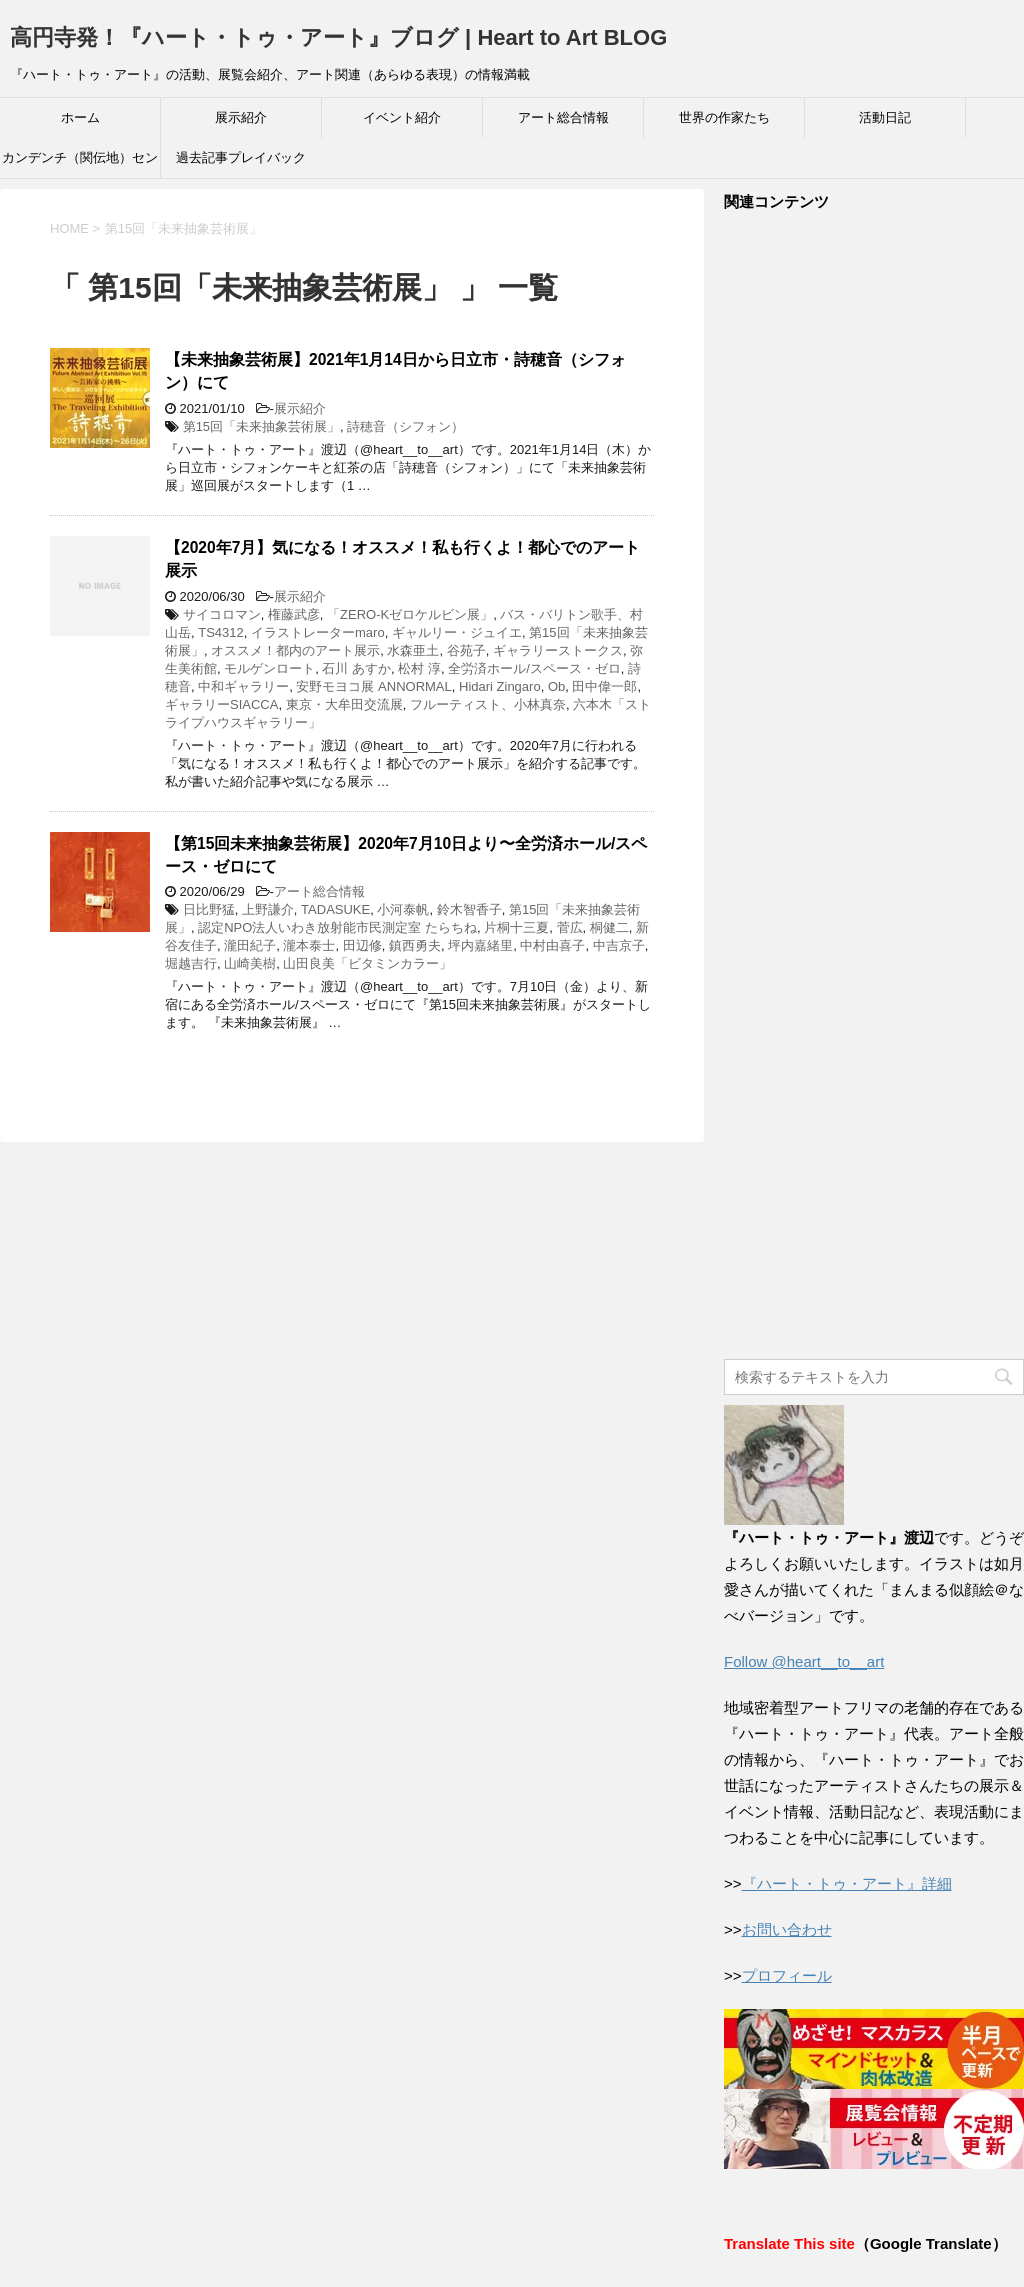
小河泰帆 (403, 909)
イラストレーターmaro (318, 632)
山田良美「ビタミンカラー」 (367, 963)
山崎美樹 (250, 963)
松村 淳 (419, 668)
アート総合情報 (563, 117)
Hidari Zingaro (500, 686)
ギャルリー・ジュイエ (457, 632)
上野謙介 (268, 909)
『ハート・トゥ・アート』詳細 (847, 1883)
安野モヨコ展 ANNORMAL (373, 686)
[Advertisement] (874, 787)
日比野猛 (209, 909)
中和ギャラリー (243, 686)
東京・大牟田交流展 (344, 704)
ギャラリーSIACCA (221, 704)
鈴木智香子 (469, 909)
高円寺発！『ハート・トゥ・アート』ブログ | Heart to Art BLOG (338, 37)
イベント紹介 (402, 117)
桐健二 (609, 927)
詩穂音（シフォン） (405, 426)
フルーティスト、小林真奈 (488, 704)
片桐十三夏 (516, 927)
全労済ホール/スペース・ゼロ (534, 668)
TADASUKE (335, 909)
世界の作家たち (724, 117)
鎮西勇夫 (415, 945)
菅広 (570, 927)
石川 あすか (356, 668)
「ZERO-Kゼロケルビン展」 (410, 614)
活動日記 (885, 117)
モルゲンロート (269, 668)
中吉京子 (619, 945)
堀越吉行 (191, 963)
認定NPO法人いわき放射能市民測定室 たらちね (337, 927)
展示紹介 (241, 117)
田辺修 (362, 945)
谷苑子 (466, 650)
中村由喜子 (552, 945)
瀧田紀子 (250, 945)
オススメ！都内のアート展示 (295, 650)
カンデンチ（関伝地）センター (80, 164)
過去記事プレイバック (241, 157)
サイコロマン (222, 614)
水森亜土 (413, 650)
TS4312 (221, 632)
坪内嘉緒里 (480, 945)
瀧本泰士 (309, 945)
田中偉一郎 (604, 686)
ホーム (80, 117)
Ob (556, 686)
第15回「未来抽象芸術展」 (261, 426)
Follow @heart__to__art (804, 1661)
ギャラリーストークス (558, 650)
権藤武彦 (294, 614)
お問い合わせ (787, 1929)
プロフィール (787, 1975)
